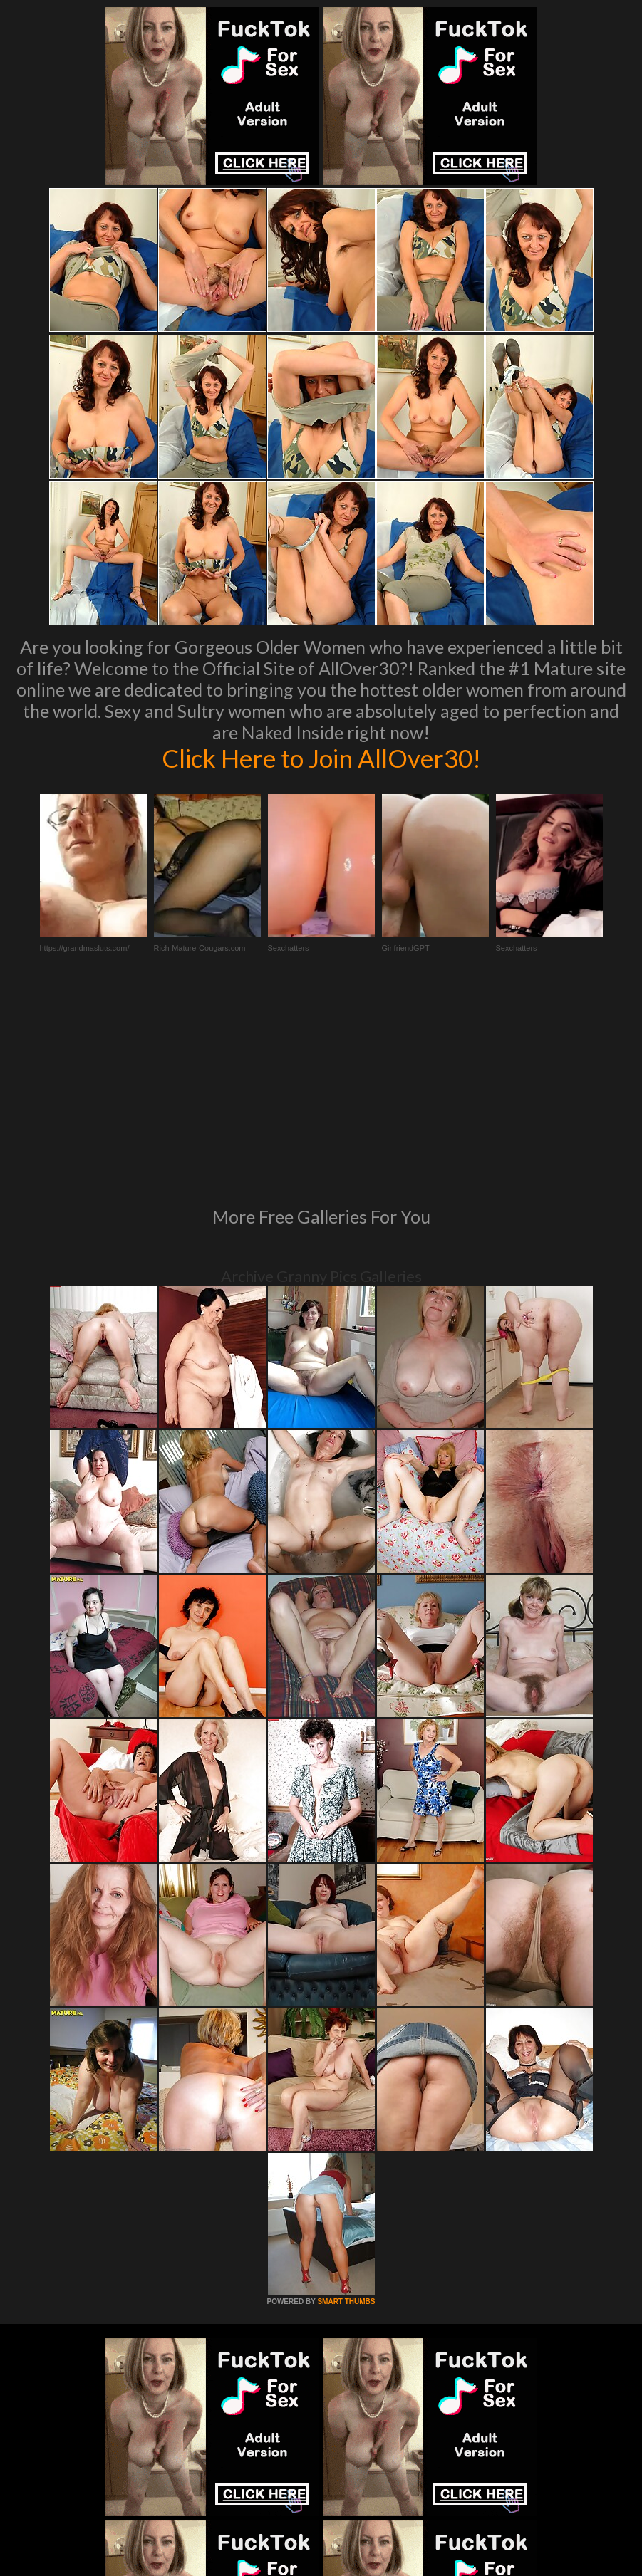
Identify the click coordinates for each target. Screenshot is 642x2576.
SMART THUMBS (346, 2107)
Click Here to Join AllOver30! (321, 758)
